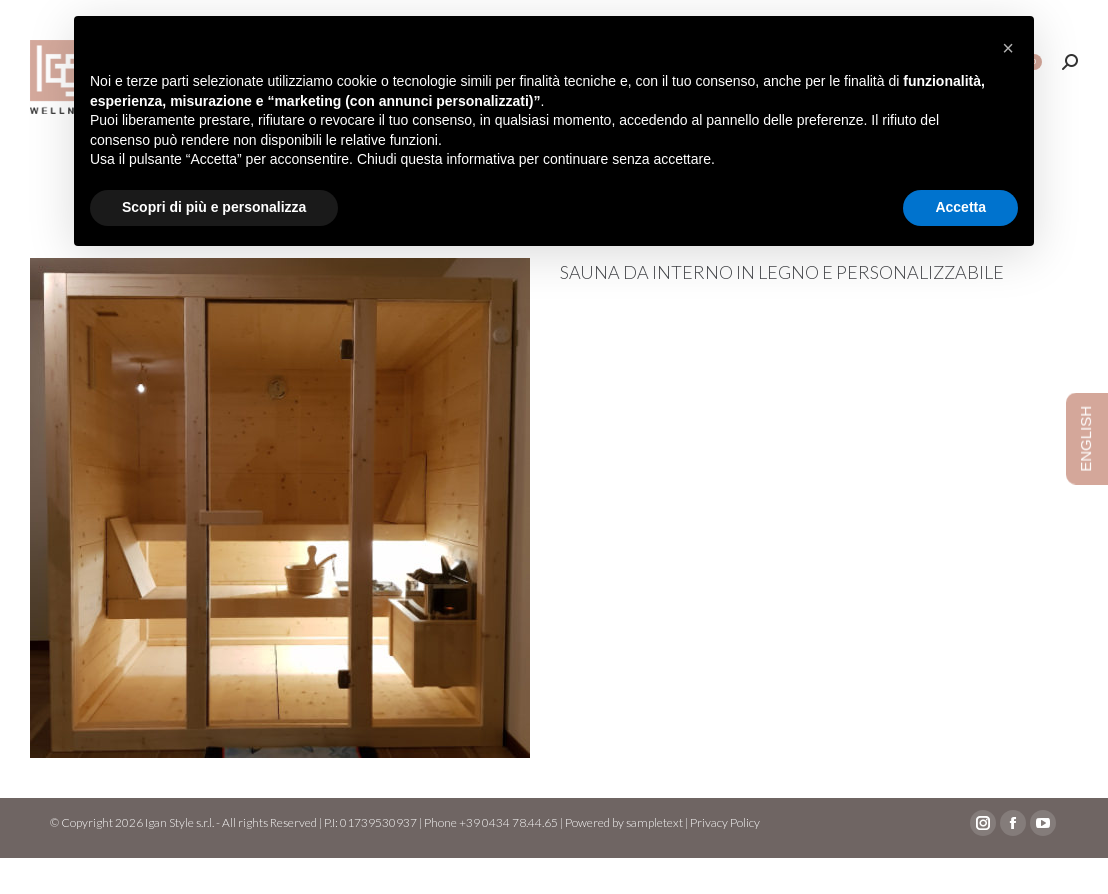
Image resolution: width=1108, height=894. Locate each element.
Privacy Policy (725, 858)
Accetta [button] (960, 207)
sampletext (654, 858)
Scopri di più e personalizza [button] (214, 207)
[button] (1008, 48)
